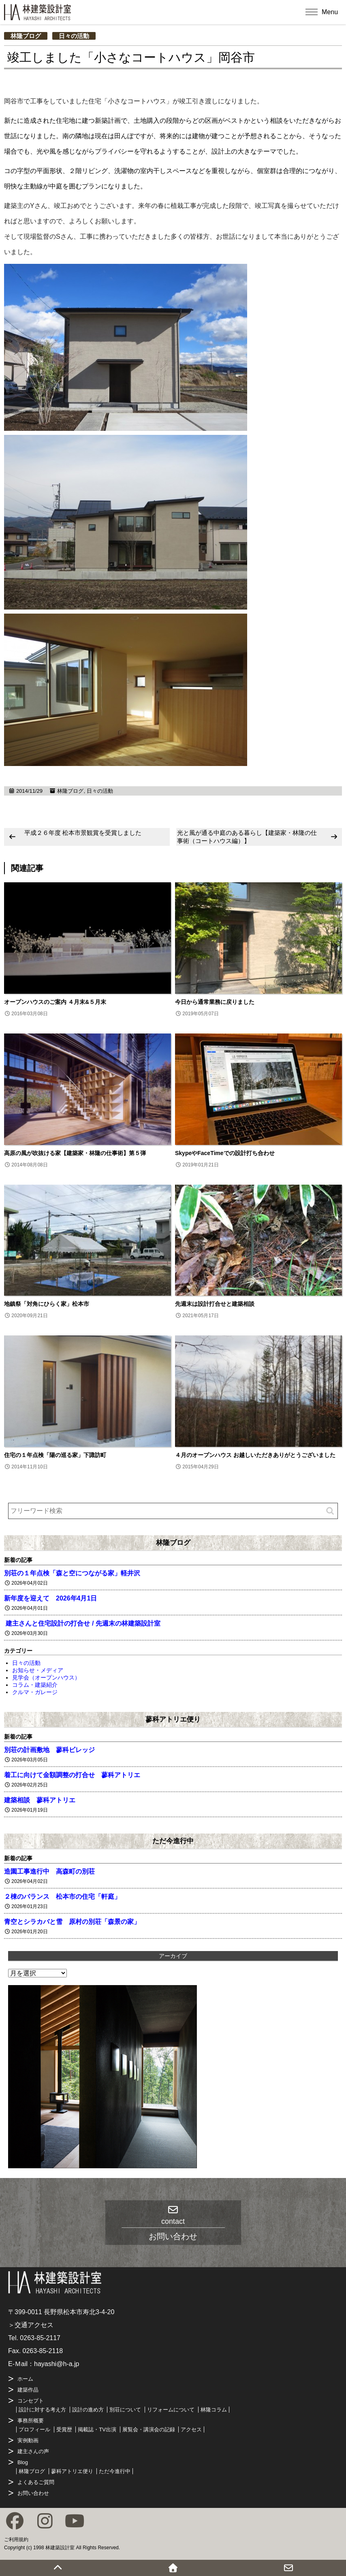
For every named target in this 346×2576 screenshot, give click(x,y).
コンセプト (30, 2401)
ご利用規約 (16, 2539)
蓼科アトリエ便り (173, 1719)
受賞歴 (64, 2429)
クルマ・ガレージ (35, 1692)
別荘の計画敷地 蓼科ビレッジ (49, 1749)
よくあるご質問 (35, 2482)
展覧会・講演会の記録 (148, 2429)
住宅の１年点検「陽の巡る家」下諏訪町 (55, 1455)
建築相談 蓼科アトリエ (39, 1800)
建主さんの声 (33, 2451)
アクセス (191, 2429)
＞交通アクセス (30, 2324)
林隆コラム (214, 2410)
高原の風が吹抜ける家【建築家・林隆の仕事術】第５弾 (75, 1153)
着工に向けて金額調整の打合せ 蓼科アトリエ (72, 1775)
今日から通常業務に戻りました (214, 1002)
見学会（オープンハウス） (46, 1677)
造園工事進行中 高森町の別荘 (49, 1871)
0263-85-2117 (40, 2337)
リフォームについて (170, 2410)
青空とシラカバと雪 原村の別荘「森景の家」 (72, 1921)
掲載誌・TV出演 (97, 2429)
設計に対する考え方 (42, 2410)
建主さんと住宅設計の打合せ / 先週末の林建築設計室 (82, 1623)
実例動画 (27, 2440)
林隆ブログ (26, 35)
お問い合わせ (33, 2493)
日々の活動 (74, 35)
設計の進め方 (88, 2410)
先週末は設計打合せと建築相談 (214, 1304)
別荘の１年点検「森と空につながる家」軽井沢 (72, 1573)
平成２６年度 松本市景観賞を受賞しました (82, 832)
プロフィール (34, 2429)
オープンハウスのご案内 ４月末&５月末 (55, 1002)
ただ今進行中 (173, 1841)
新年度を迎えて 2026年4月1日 (50, 1598)
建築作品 (27, 2390)
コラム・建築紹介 (35, 1685)
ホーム (25, 2379)
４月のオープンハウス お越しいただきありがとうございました (255, 1455)
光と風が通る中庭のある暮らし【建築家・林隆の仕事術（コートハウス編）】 (247, 836)
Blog (22, 2462)
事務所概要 (30, 2421)
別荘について (125, 2410)
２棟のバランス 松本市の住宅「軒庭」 (62, 1896)
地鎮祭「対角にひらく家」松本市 (46, 1304)
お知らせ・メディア (37, 1670)
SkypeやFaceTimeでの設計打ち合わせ (225, 1153)
